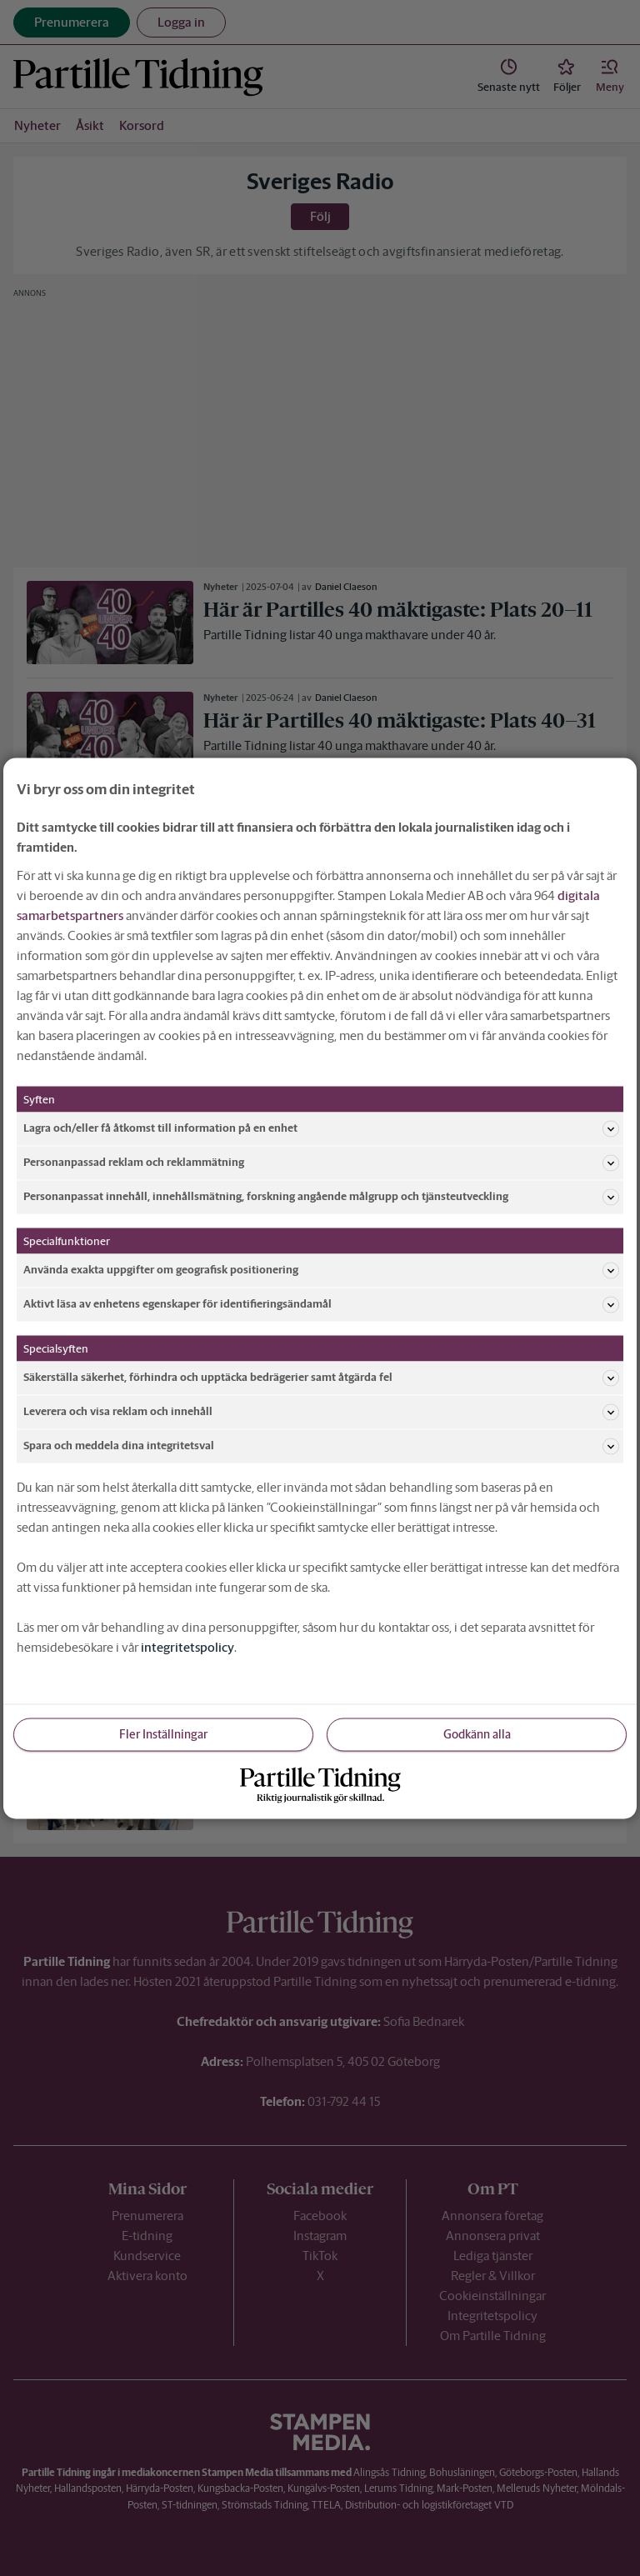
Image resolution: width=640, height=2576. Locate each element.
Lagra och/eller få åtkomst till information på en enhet (321, 1128)
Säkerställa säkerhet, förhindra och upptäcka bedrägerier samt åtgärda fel (321, 1377)
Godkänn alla (477, 1733)
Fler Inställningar (163, 1733)
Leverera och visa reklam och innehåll (321, 1411)
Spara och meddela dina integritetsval (321, 1446)
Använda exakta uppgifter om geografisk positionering (321, 1270)
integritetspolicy (187, 1646)
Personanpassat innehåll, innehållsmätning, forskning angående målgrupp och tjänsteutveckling (321, 1196)
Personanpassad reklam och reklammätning (321, 1162)
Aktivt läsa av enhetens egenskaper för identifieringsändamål (321, 1304)
